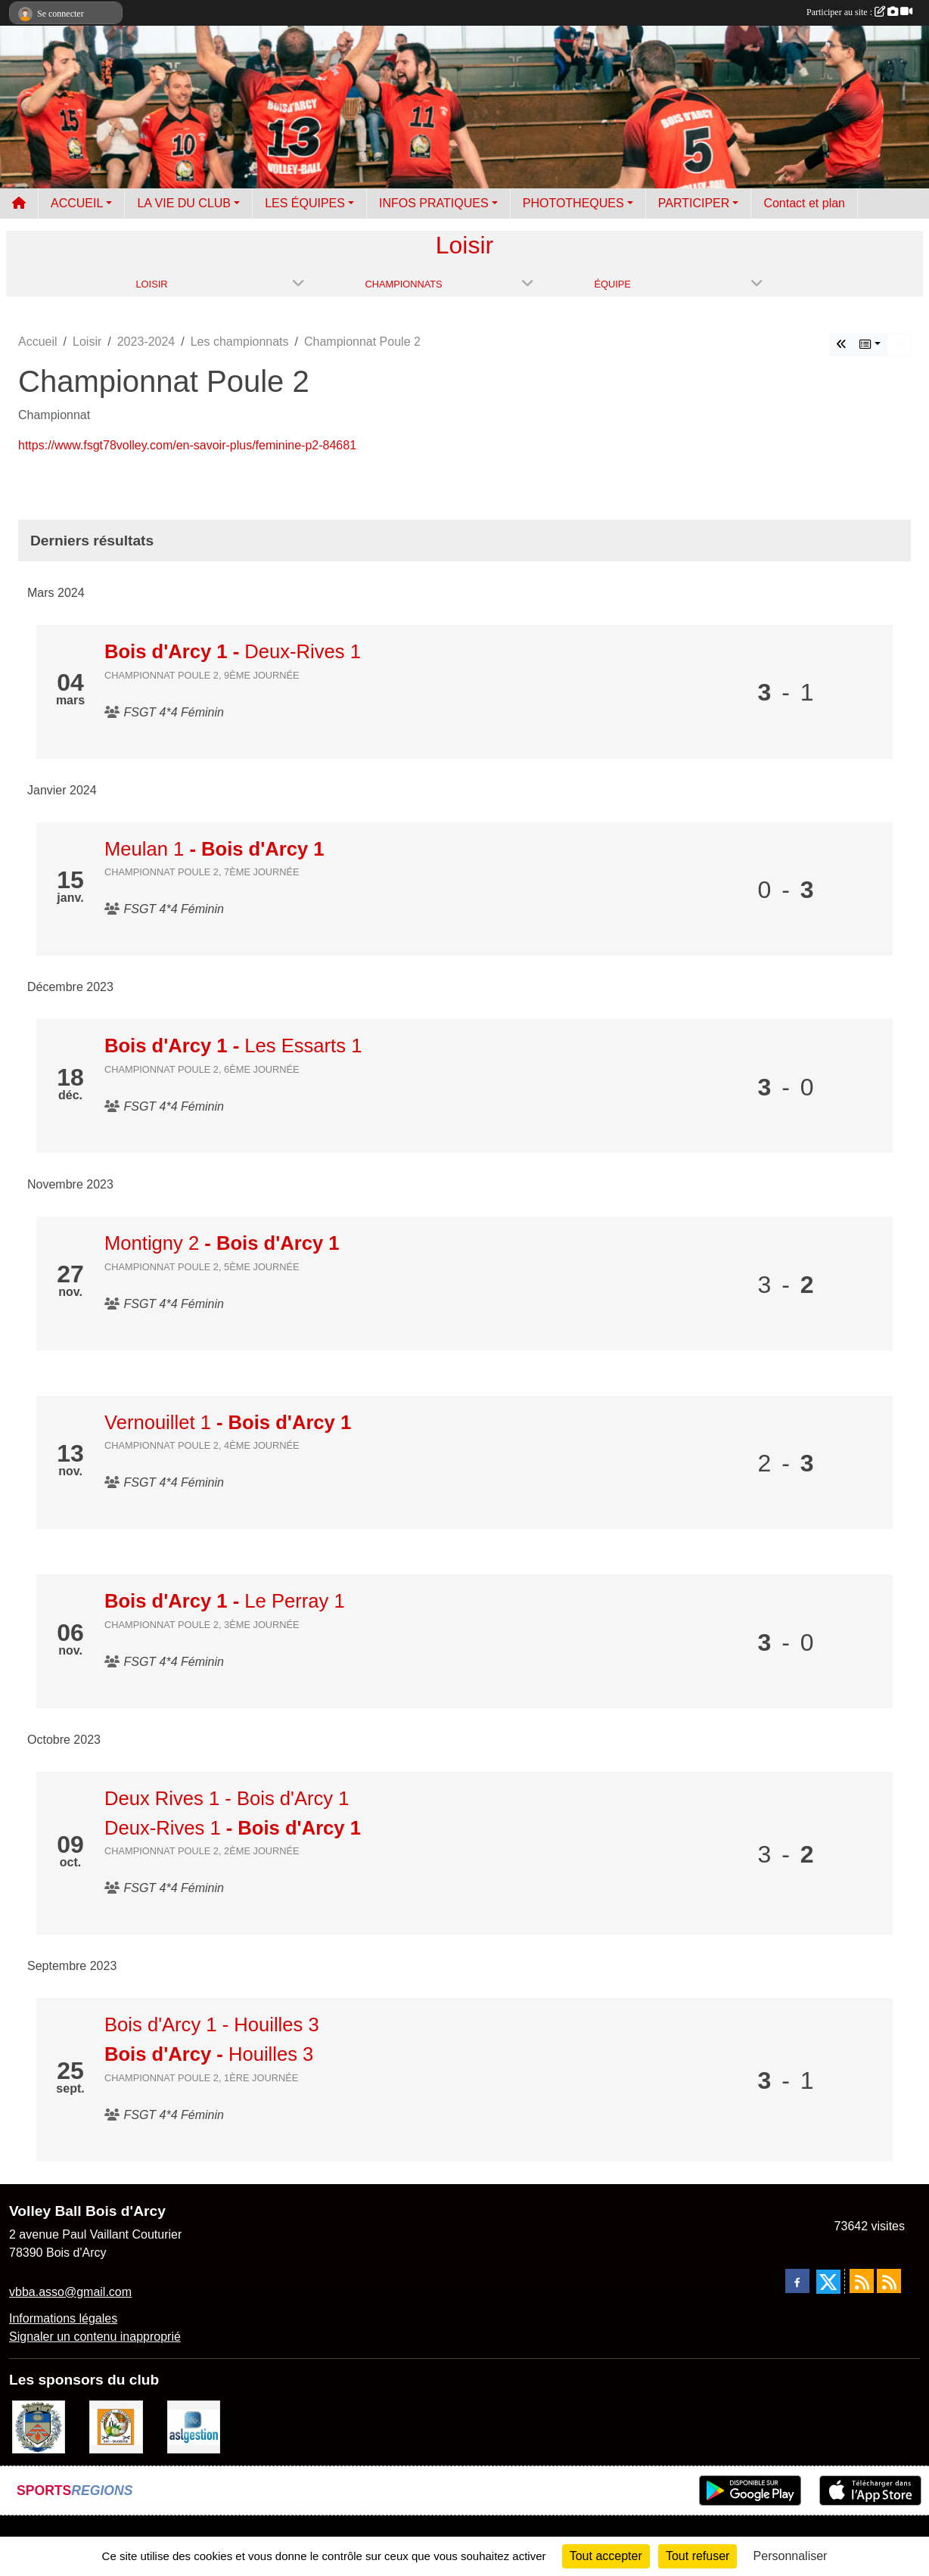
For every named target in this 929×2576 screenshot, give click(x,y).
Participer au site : (859, 12)
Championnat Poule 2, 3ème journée (202, 1624)
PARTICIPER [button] (694, 203)
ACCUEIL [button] (77, 203)
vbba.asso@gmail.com (70, 2291)
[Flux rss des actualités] (862, 2281)
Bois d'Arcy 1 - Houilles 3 (211, 2024)
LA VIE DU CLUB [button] (184, 203)
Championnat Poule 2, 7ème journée (202, 872)
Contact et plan (804, 203)
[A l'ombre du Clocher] (115, 2425)
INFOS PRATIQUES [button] (434, 203)
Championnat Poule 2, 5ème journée (202, 1266)
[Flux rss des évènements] (889, 2281)
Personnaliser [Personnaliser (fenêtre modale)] (790, 2556)
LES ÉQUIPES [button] (305, 203)
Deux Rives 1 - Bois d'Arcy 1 (227, 1798)
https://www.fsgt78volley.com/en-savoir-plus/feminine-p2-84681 (187, 445)
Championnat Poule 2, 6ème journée (202, 1069)
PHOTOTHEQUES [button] (573, 203)
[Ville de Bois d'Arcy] (38, 2425)
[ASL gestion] (193, 2425)
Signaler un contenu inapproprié (95, 2336)
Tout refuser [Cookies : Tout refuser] (697, 2556)
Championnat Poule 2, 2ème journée (202, 1851)
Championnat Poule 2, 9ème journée (202, 675)
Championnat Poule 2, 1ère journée (201, 2077)
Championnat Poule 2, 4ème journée (202, 1445)
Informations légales (63, 2318)
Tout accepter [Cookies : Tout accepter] (606, 2556)
